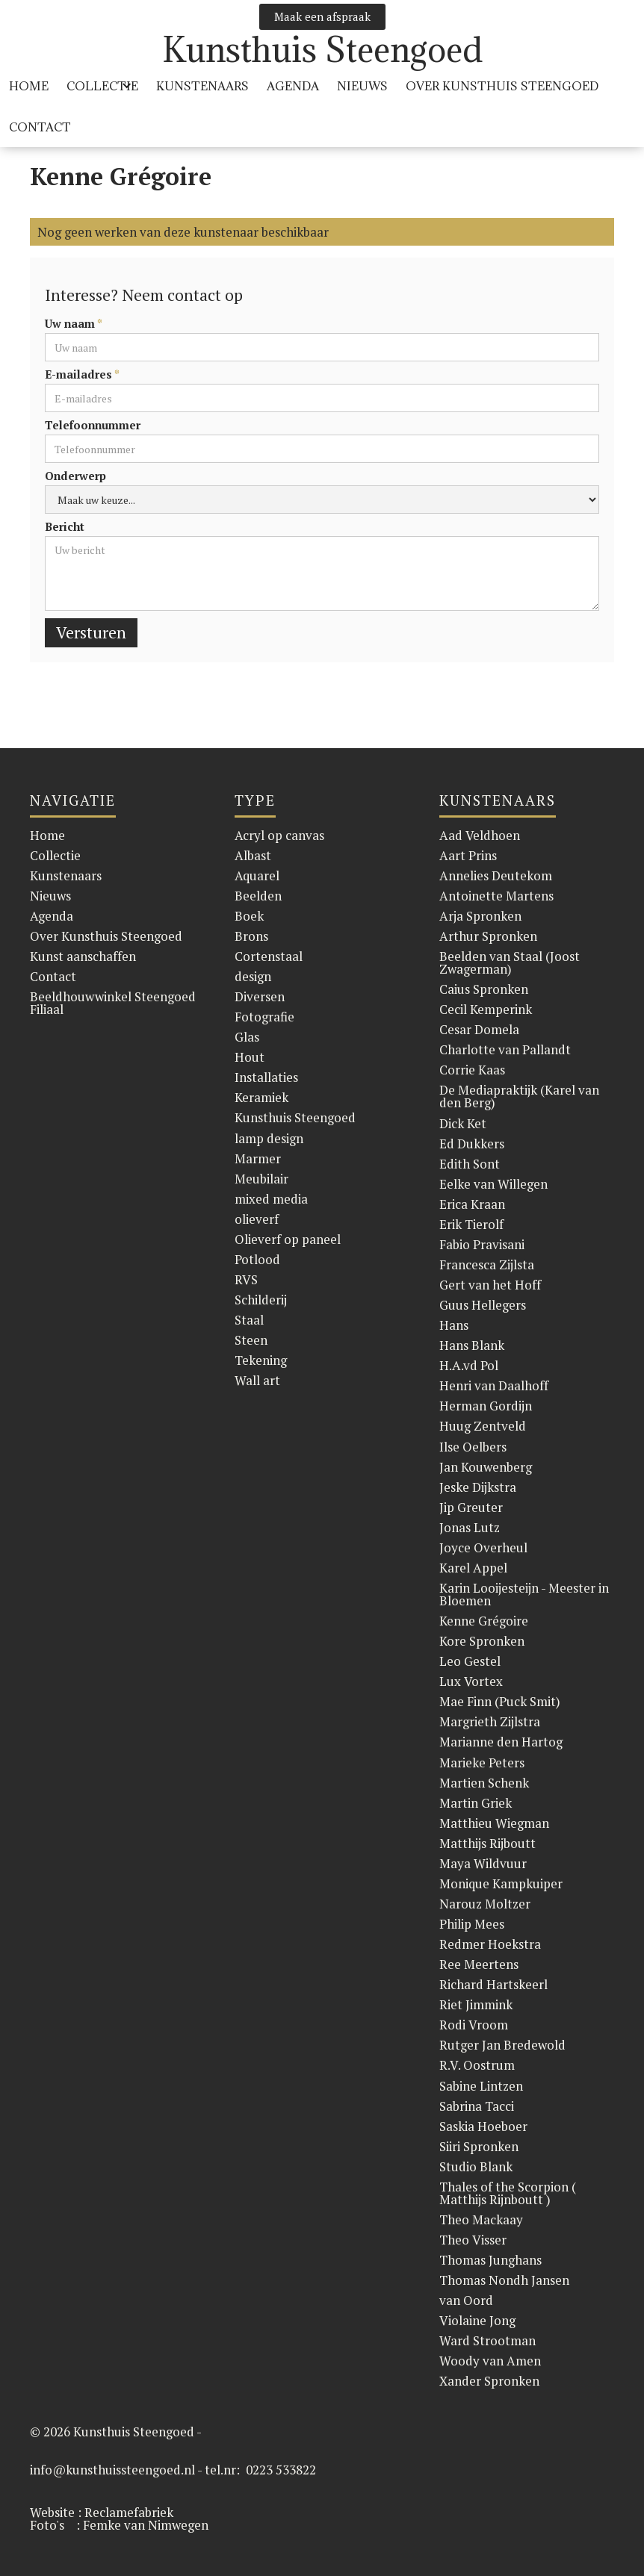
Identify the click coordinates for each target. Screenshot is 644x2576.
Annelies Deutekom (495, 875)
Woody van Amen (490, 2360)
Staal (249, 1319)
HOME (29, 85)
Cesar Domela (479, 1029)
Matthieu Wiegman (494, 1823)
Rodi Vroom (473, 2024)
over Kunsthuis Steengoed (502, 85)
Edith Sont (469, 1163)
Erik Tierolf (471, 1224)
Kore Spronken (481, 1640)
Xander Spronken (489, 2380)
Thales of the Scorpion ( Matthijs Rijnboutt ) (507, 2193)
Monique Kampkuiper (501, 1883)
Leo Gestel (470, 1661)
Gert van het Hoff (490, 1284)
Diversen (260, 996)
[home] (322, 50)
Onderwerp (75, 476)
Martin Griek (475, 1802)
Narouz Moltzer (484, 1903)
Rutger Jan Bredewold (502, 2044)
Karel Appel (473, 1567)
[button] (102, 86)
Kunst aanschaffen (83, 956)
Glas (247, 1036)
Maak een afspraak (322, 16)
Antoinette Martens (496, 895)
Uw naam (73, 323)
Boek (249, 915)
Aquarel (257, 875)
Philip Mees (471, 1923)
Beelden (258, 895)
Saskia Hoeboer (483, 2126)
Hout (249, 1057)
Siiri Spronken (478, 2146)
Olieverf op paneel (288, 1239)
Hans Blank (471, 1345)
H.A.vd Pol (468, 1365)
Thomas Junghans (490, 2259)
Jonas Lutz (469, 1527)
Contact (40, 126)
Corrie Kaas (472, 1069)
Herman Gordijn (485, 1405)
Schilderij (261, 1299)
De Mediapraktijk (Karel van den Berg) (519, 1096)
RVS (246, 1279)
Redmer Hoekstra (490, 1944)
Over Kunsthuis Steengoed (106, 936)
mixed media (271, 1198)
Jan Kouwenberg (485, 1466)
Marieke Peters (481, 1762)
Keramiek (261, 1097)
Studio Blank (476, 2166)
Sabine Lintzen (481, 2085)
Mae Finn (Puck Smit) (499, 1701)
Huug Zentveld (482, 1425)
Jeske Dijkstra (477, 1487)
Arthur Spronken (488, 936)
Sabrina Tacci (476, 2106)
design (253, 976)
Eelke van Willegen (493, 1183)
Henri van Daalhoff (493, 1385)
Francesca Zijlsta (486, 1264)
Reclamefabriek (128, 2512)
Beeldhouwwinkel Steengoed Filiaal (113, 1002)
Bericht (64, 526)
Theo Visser (473, 2239)
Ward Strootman (487, 2340)
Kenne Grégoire (483, 1620)
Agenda (293, 85)
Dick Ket (462, 1123)
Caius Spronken (483, 989)
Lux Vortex (471, 1681)
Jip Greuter (471, 1507)
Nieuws (362, 85)
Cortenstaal (269, 956)
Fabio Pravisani (481, 1244)
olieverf (257, 1219)
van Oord (466, 2300)
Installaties (266, 1077)
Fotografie (264, 1016)
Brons (251, 936)
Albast (253, 855)
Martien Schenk (484, 1782)
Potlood (257, 1259)
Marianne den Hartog (501, 1741)
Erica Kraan (472, 1204)
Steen (251, 1340)
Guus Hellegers (482, 1304)
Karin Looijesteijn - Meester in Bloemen (524, 1594)
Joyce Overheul (483, 1547)
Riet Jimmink (476, 2004)
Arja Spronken (480, 915)
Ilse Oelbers (473, 1446)
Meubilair (261, 1178)
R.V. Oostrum (477, 2065)
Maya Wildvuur (483, 1863)
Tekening (261, 1360)
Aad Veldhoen (479, 835)
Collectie (55, 855)
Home (47, 835)
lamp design (269, 1138)
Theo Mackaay (481, 2219)
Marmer (258, 1158)
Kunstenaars (66, 875)
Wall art (257, 1380)
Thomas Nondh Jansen (504, 2280)
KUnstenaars (202, 85)
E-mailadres (82, 374)
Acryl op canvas (279, 835)
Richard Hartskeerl (493, 1984)
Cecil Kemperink (485, 1009)
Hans (453, 1325)
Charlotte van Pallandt (505, 1049)
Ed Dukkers (471, 1143)
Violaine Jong (477, 2320)
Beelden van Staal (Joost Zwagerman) (509, 962)
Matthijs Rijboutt (487, 1843)
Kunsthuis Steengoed (295, 1117)
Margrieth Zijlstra (489, 1721)
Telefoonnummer (92, 425)
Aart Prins (468, 855)
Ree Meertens (478, 1964)
